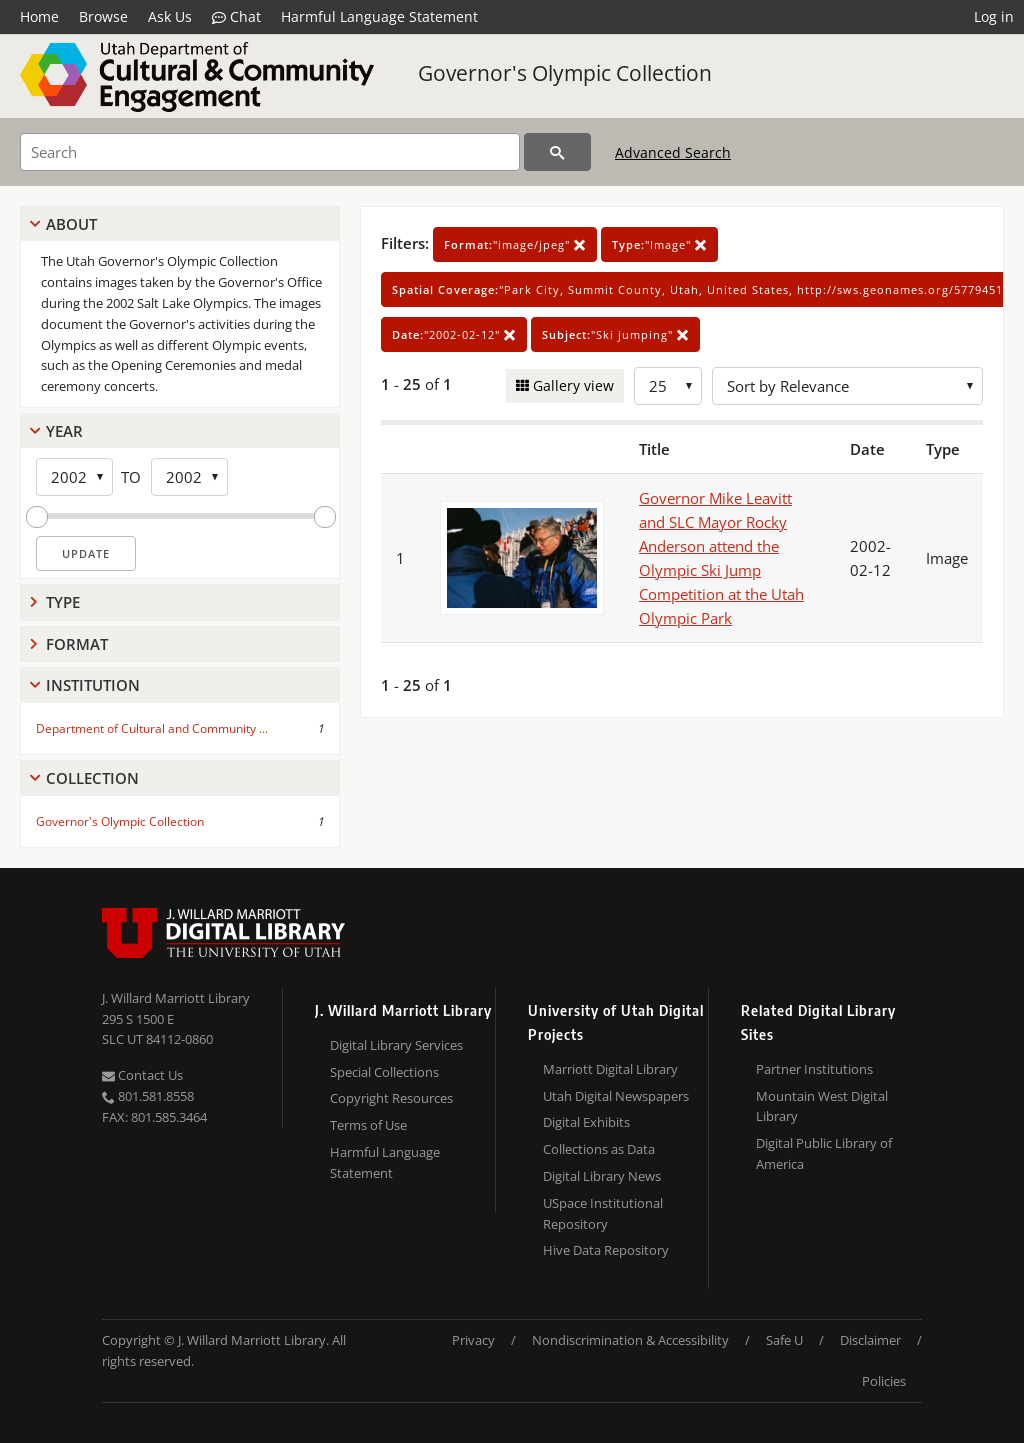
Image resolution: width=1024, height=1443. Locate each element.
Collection (92, 778)
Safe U (784, 1340)
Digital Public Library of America (824, 1153)
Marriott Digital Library (610, 1069)
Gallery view (571, 385)
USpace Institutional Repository (603, 1213)
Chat (236, 17)
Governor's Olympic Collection (565, 73)
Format (77, 644)
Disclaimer (870, 1340)
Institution (93, 685)
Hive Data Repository (606, 1250)
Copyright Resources (391, 1098)
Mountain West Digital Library (822, 1106)
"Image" (659, 244)
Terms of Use (368, 1125)
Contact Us (142, 1075)
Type (63, 602)
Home (39, 16)
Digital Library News (602, 1176)
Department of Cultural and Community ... (152, 728)
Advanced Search (673, 152)
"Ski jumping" (615, 334)
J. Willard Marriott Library (176, 998)
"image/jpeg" (515, 244)
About (71, 224)
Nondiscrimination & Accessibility (630, 1340)
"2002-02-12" (454, 334)
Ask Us (170, 16)
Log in (994, 16)
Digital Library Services (396, 1045)
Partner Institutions (814, 1069)
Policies (884, 1381)
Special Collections (384, 1072)
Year (64, 431)
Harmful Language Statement (379, 16)
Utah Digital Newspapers (616, 1096)
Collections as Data (599, 1149)
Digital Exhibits (586, 1122)
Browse (103, 16)
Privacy (473, 1340)
